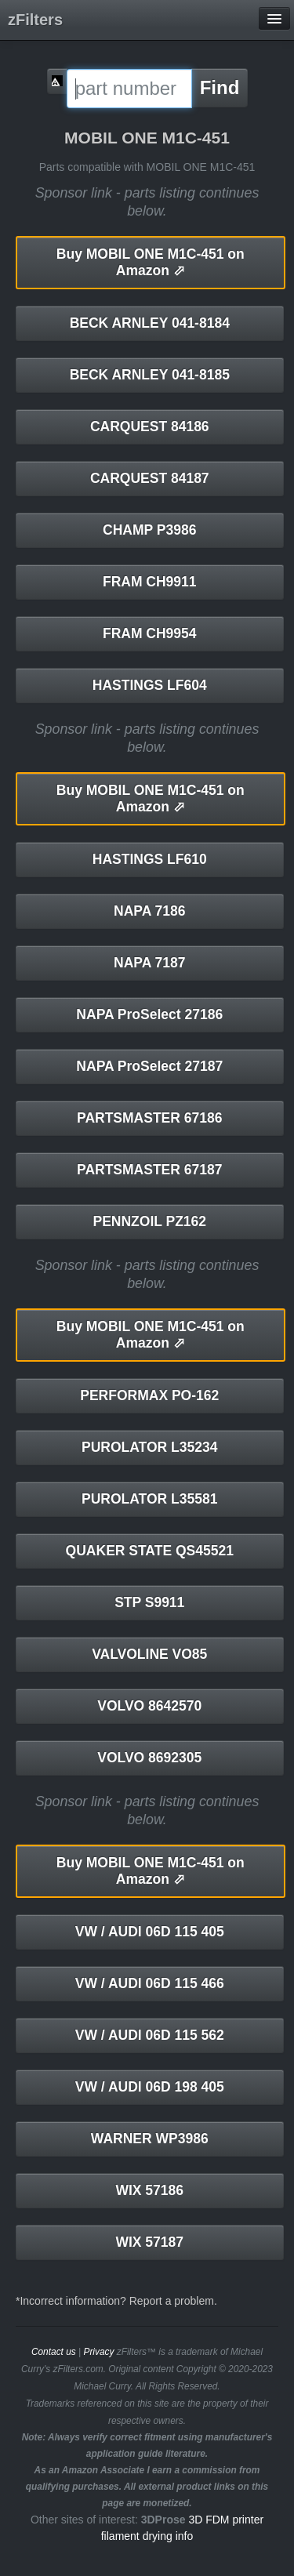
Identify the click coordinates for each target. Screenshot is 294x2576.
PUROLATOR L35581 (149, 1499)
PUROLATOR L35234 (149, 1447)
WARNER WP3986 (150, 2138)
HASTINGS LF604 (150, 685)
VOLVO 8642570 (149, 1706)
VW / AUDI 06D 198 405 (149, 2087)
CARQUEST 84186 (149, 426)
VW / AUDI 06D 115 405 (149, 1931)
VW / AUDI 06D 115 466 (149, 1983)
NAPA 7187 (149, 963)
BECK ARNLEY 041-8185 (150, 375)
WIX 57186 (149, 2190)
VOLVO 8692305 (149, 1757)
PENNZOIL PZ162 (149, 1221)
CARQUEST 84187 (149, 478)
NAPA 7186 (149, 911)
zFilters (35, 19)
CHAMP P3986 (149, 530)
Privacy (98, 2351)
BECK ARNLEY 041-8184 (150, 323)
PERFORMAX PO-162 (149, 1395)
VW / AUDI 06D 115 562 (149, 2035)
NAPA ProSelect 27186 (149, 1014)
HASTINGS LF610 (150, 859)
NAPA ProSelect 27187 (149, 1066)
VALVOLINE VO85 (149, 1654)
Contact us (53, 2351)
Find (220, 87)
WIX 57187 (149, 2242)
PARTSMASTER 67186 (149, 1118)
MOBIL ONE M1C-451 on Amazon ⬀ (150, 262)
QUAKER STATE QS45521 (150, 1550)
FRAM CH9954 (150, 633)
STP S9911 (149, 1602)
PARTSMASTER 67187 (149, 1169)
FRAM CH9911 (150, 582)
